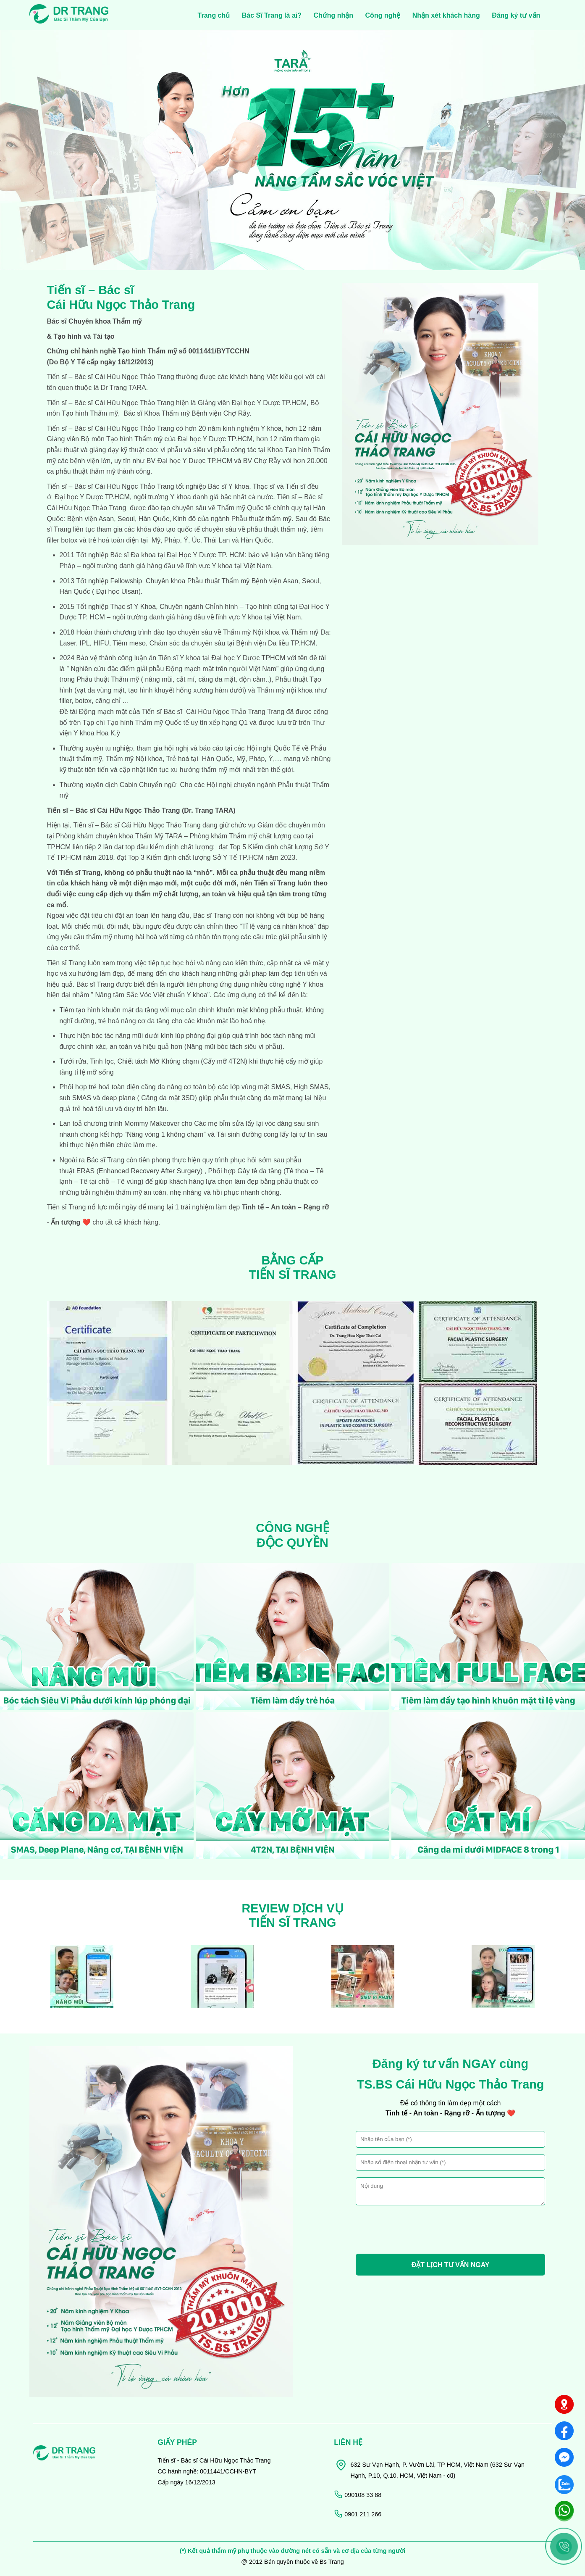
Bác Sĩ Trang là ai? (272, 15)
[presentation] (419, 2231)
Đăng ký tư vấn (516, 15)
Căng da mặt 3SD (167, 1097)
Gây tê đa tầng (259, 1171)
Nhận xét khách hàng (446, 15)
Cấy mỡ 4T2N (224, 1061)
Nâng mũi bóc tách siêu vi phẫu (233, 1046)
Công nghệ (383, 15)
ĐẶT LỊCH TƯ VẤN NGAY (451, 2264)
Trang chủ (214, 15)
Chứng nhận (333, 15)
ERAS (84, 1171)
